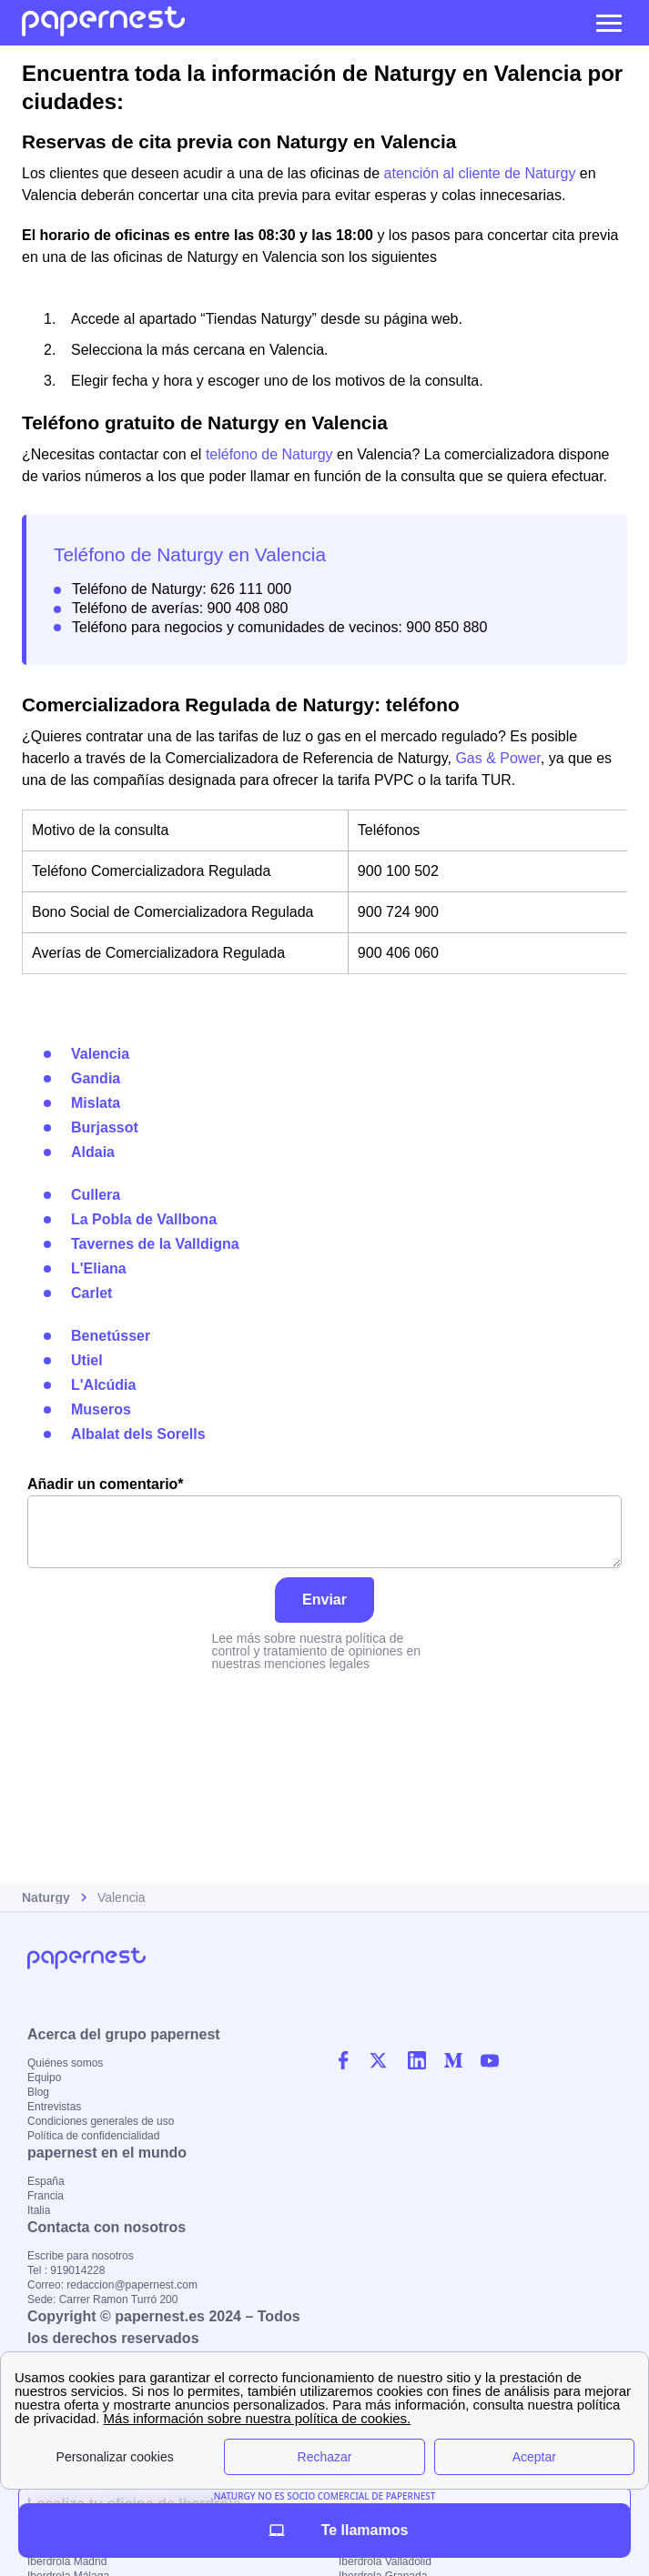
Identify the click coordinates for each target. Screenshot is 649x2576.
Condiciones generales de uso (100, 2121)
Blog (38, 2092)
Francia (45, 2195)
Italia (38, 2210)
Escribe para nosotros (80, 2255)
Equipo (44, 2077)
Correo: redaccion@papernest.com (112, 2285)
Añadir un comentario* (324, 1522)
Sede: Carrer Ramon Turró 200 (102, 2299)
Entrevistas (54, 2106)
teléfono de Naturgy (269, 454)
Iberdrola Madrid (66, 2561)
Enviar (324, 1599)
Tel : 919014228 (66, 2270)
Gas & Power (497, 758)
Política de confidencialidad (93, 2135)
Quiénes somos (65, 2063)
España (46, 2181)
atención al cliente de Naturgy (480, 173)
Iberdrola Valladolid (385, 2561)
